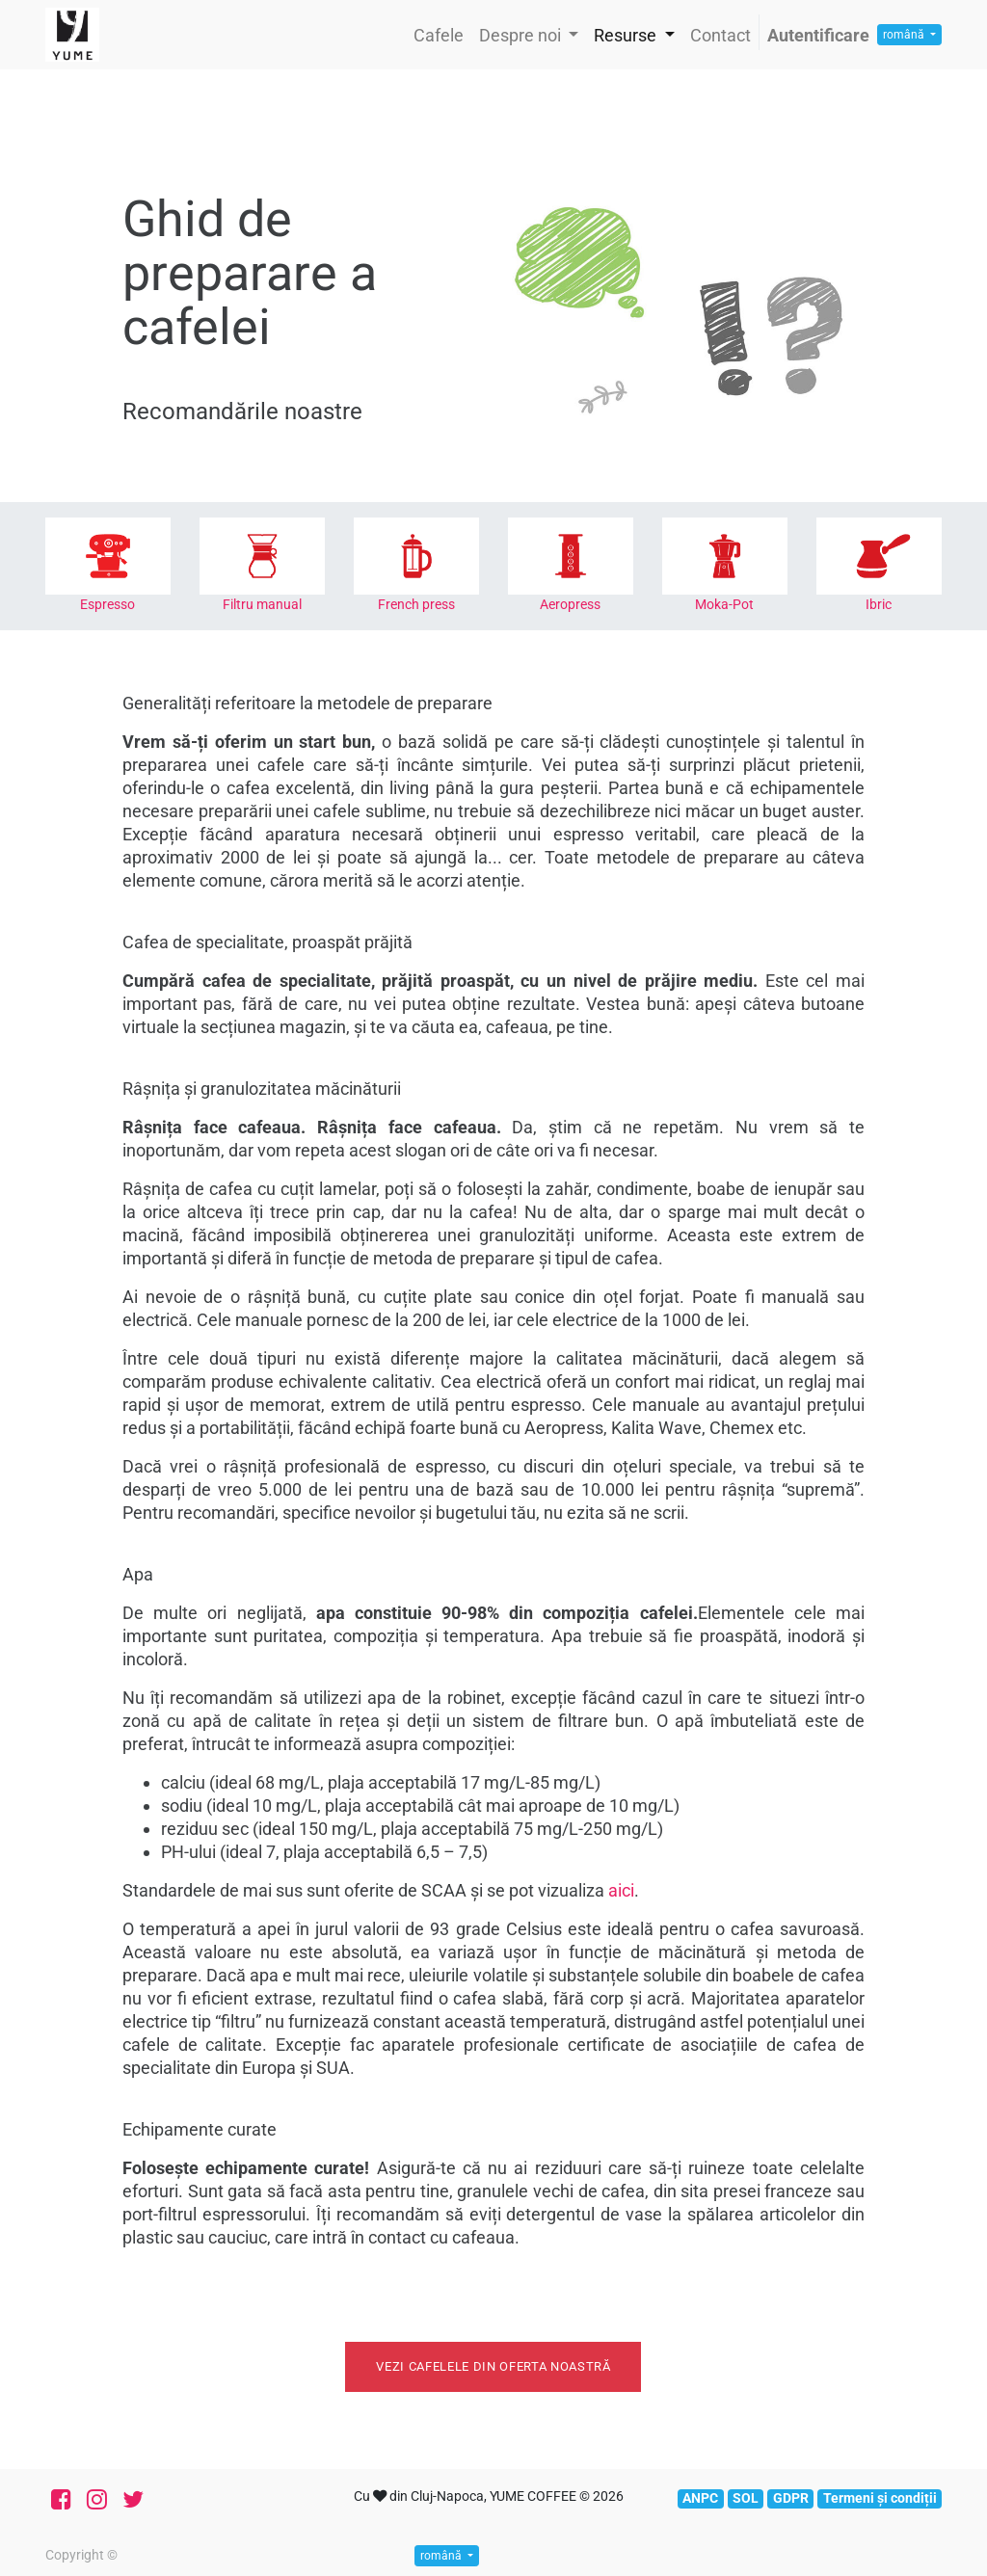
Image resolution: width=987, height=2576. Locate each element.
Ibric (879, 604)
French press (416, 604)
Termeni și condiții (880, 2498)
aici (621, 1890)
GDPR (791, 2498)
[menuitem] (438, 35)
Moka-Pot (724, 604)
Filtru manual (262, 604)
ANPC (700, 2498)
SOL (746, 2498)
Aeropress (570, 604)
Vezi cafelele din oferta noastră (493, 2366)
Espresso (107, 604)
